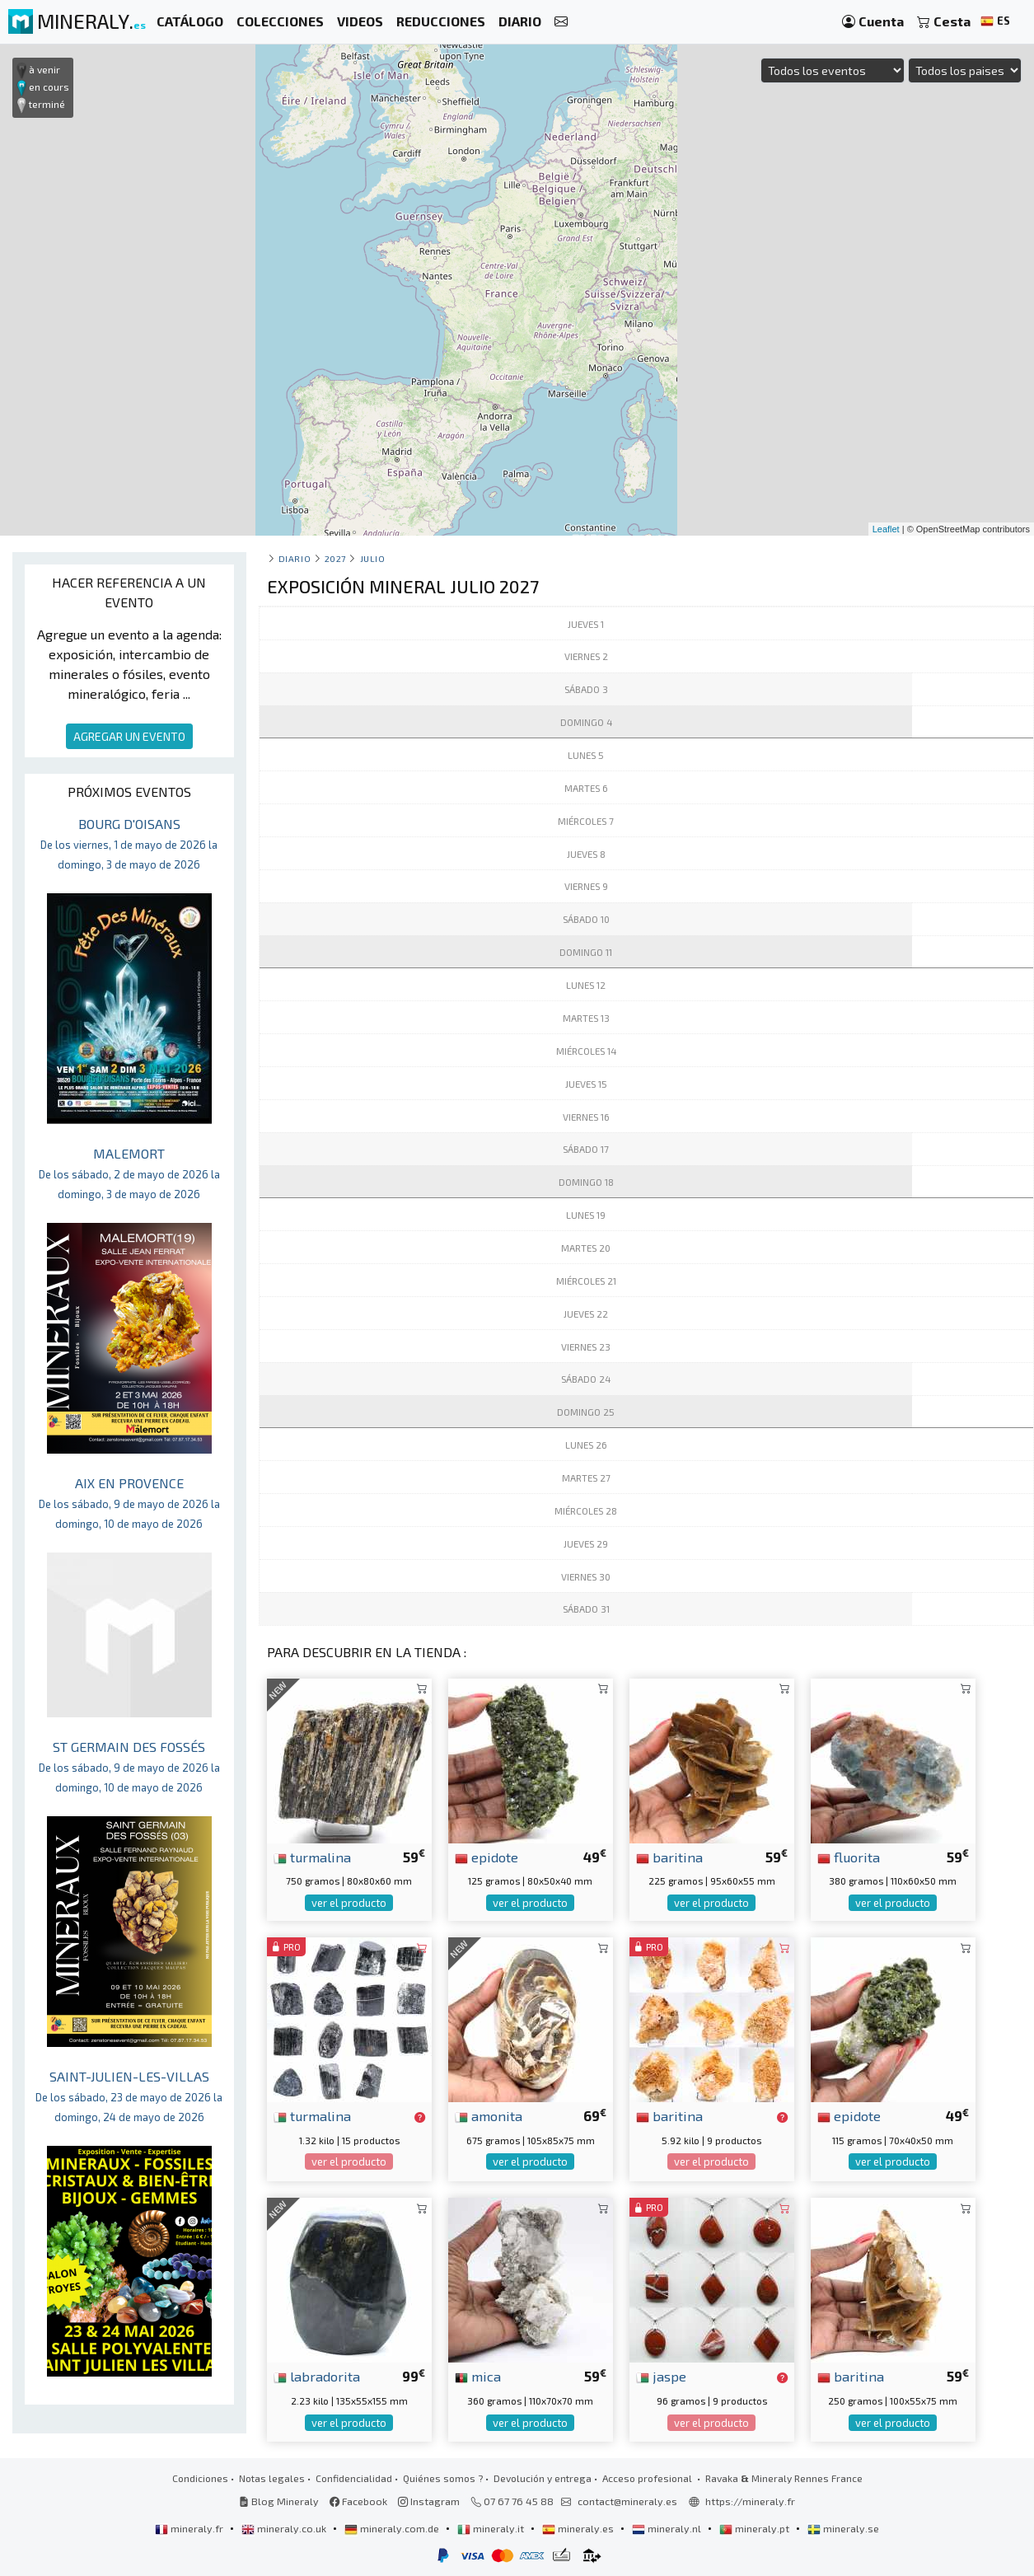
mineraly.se (843, 2528)
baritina (669, 1856)
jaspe (661, 2376)
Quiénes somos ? (443, 2478)
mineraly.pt (755, 2528)
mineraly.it (491, 2528)
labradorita (317, 2376)
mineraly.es (579, 2528)
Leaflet (886, 529)
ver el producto (348, 1902)
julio (373, 558)
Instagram (429, 2501)
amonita (488, 2115)
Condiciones (200, 2478)
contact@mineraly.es (627, 2501)
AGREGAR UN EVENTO (129, 736)
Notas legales (272, 2478)
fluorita (848, 1856)
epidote (486, 1856)
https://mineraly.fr (750, 2501)
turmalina (312, 1856)
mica (478, 2376)
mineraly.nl (668, 2528)
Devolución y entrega (543, 2478)
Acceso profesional (648, 2478)
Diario (294, 558)
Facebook (358, 2501)
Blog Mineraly (279, 2501)
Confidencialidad (354, 2478)
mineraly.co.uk (285, 2528)
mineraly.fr (190, 2528)
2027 (335, 558)
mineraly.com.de (393, 2528)
